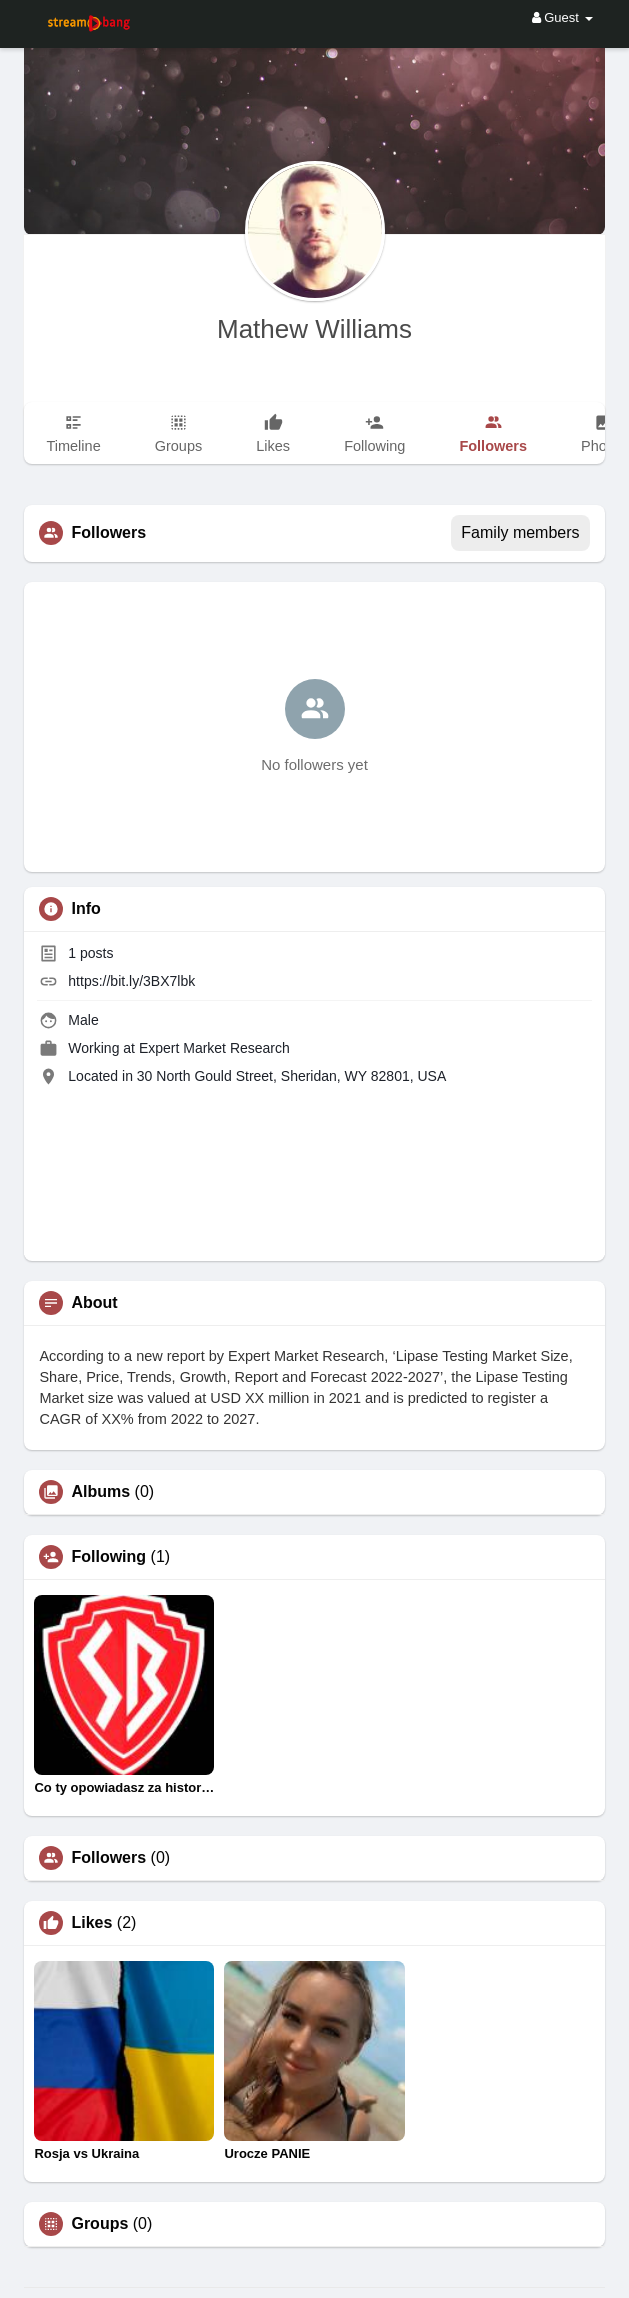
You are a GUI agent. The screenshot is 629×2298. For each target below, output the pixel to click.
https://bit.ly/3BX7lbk (131, 981)
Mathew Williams (314, 329)
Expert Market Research (214, 1048)
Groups (99, 2224)
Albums (100, 1492)
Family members (520, 532)
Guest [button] (562, 17)
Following (108, 1557)
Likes (91, 1923)
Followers (108, 1858)
